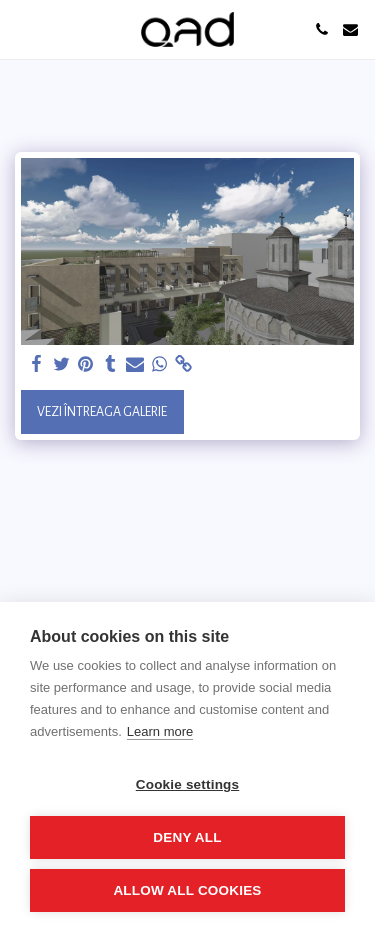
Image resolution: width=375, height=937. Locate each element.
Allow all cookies (187, 890)
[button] (22, 29)
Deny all (187, 837)
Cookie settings (188, 784)
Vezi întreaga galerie (102, 412)
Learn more (160, 731)
